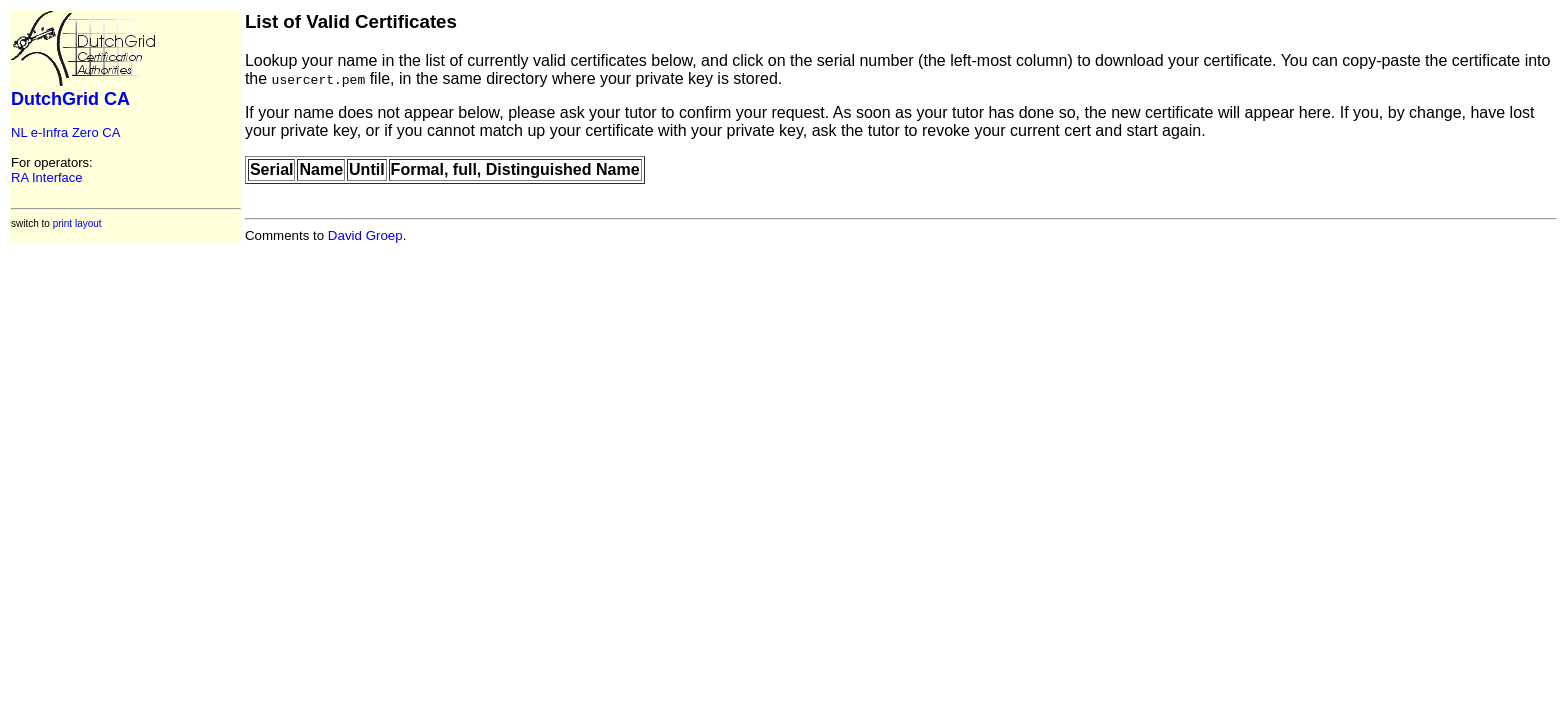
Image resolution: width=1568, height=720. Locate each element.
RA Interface (47, 177)
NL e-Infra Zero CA (65, 132)
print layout (77, 223)
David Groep (365, 235)
